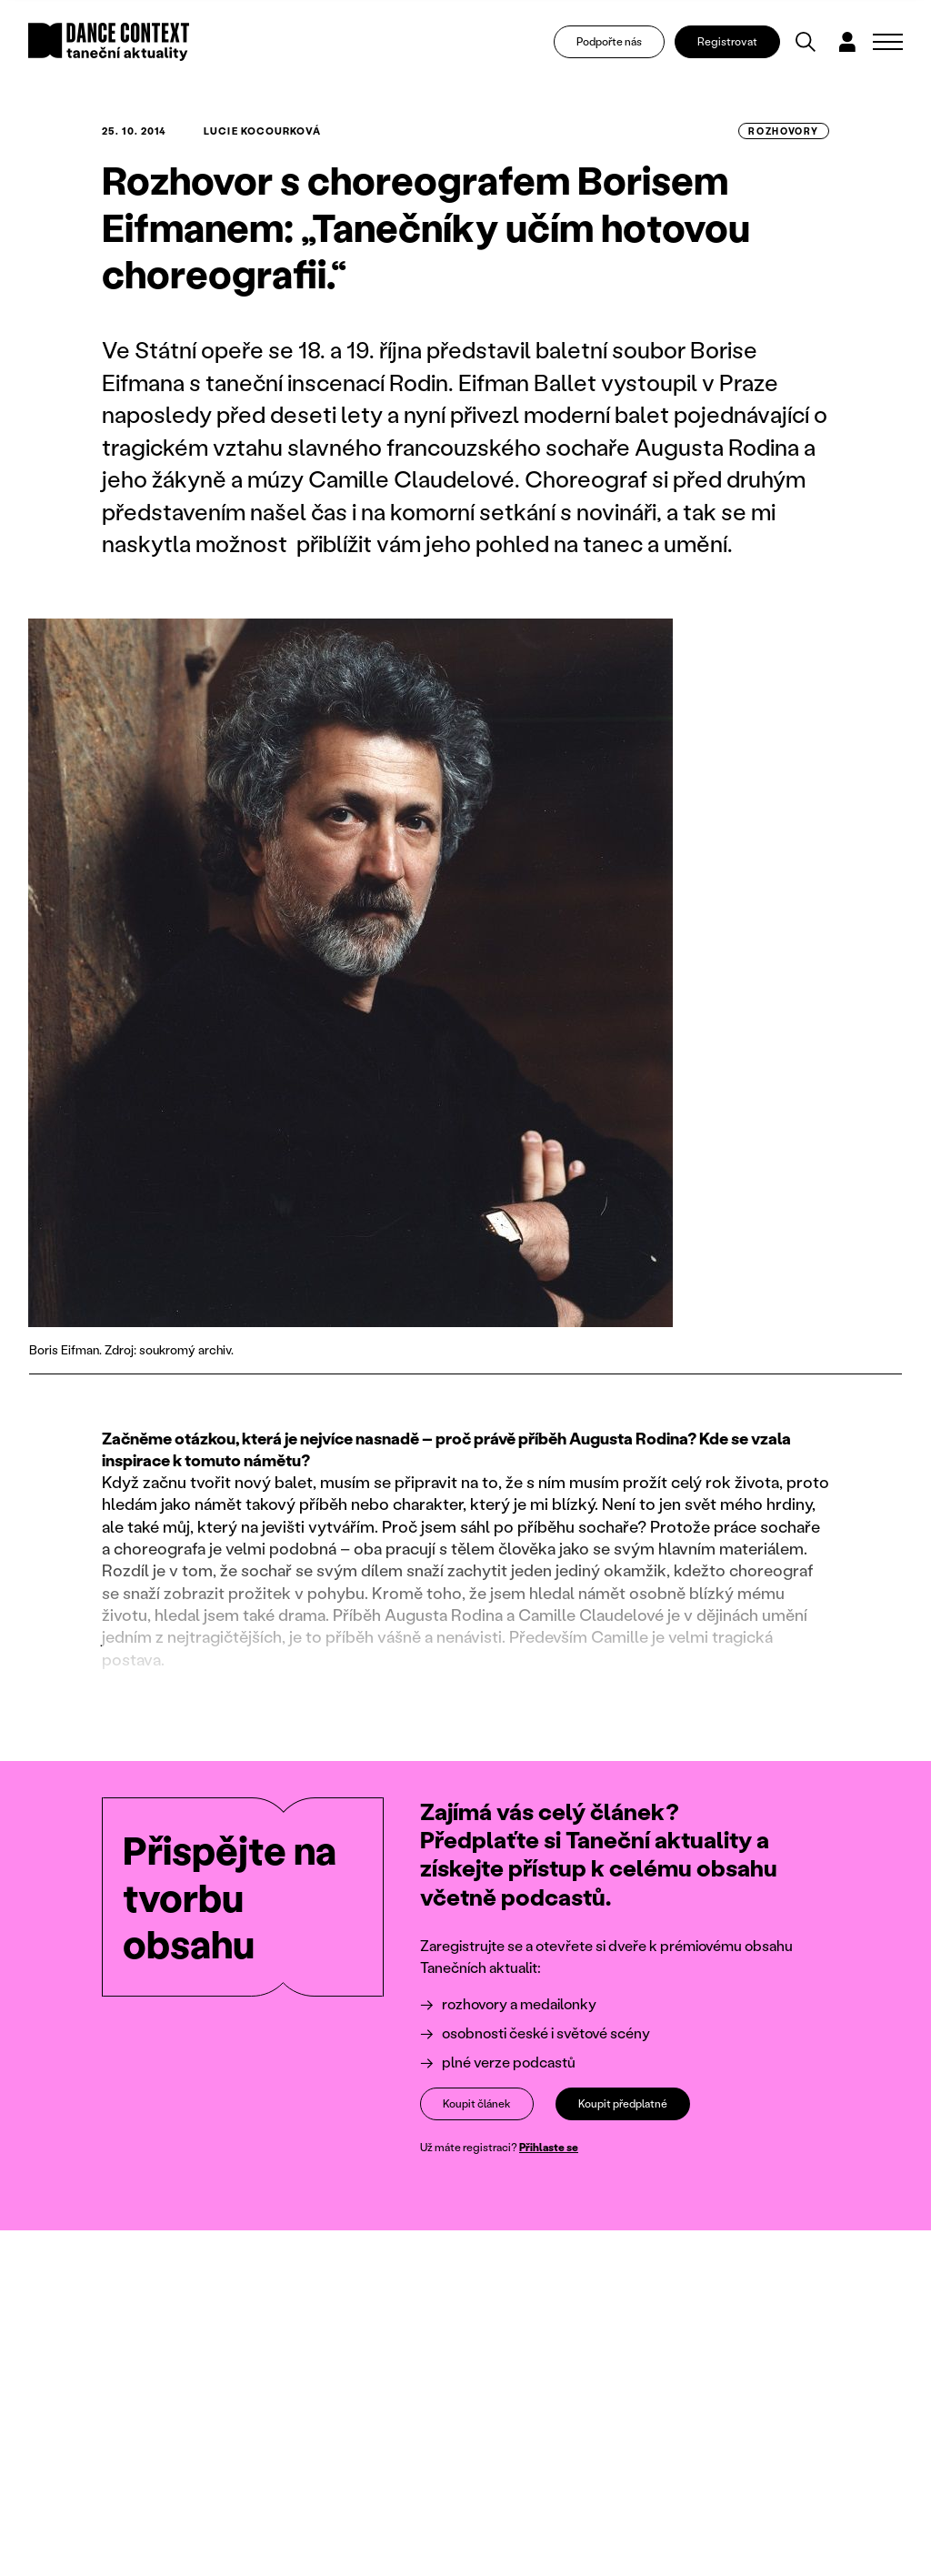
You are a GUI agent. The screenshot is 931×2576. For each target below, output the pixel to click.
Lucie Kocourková (262, 131)
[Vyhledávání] (805, 41)
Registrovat (727, 41)
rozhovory (783, 131)
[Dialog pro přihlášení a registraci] (847, 41)
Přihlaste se (548, 2147)
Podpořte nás (609, 41)
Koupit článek (477, 2102)
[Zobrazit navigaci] (888, 41)
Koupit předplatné (622, 2102)
